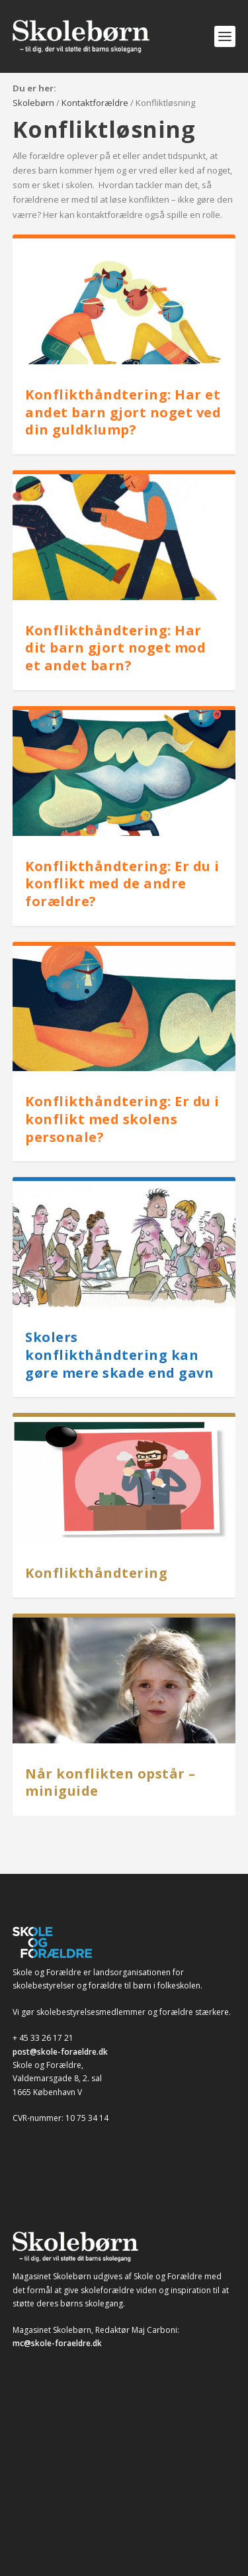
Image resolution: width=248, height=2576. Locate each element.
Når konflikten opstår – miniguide (110, 1782)
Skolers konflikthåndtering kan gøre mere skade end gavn (119, 1354)
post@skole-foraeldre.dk (60, 2051)
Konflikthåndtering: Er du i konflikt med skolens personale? (122, 1118)
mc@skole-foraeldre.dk (57, 2343)
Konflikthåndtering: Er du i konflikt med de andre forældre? (122, 883)
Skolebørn (33, 103)
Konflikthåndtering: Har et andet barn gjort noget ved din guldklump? (123, 412)
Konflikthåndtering (96, 1573)
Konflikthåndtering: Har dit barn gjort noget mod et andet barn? (115, 647)
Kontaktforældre (95, 103)
